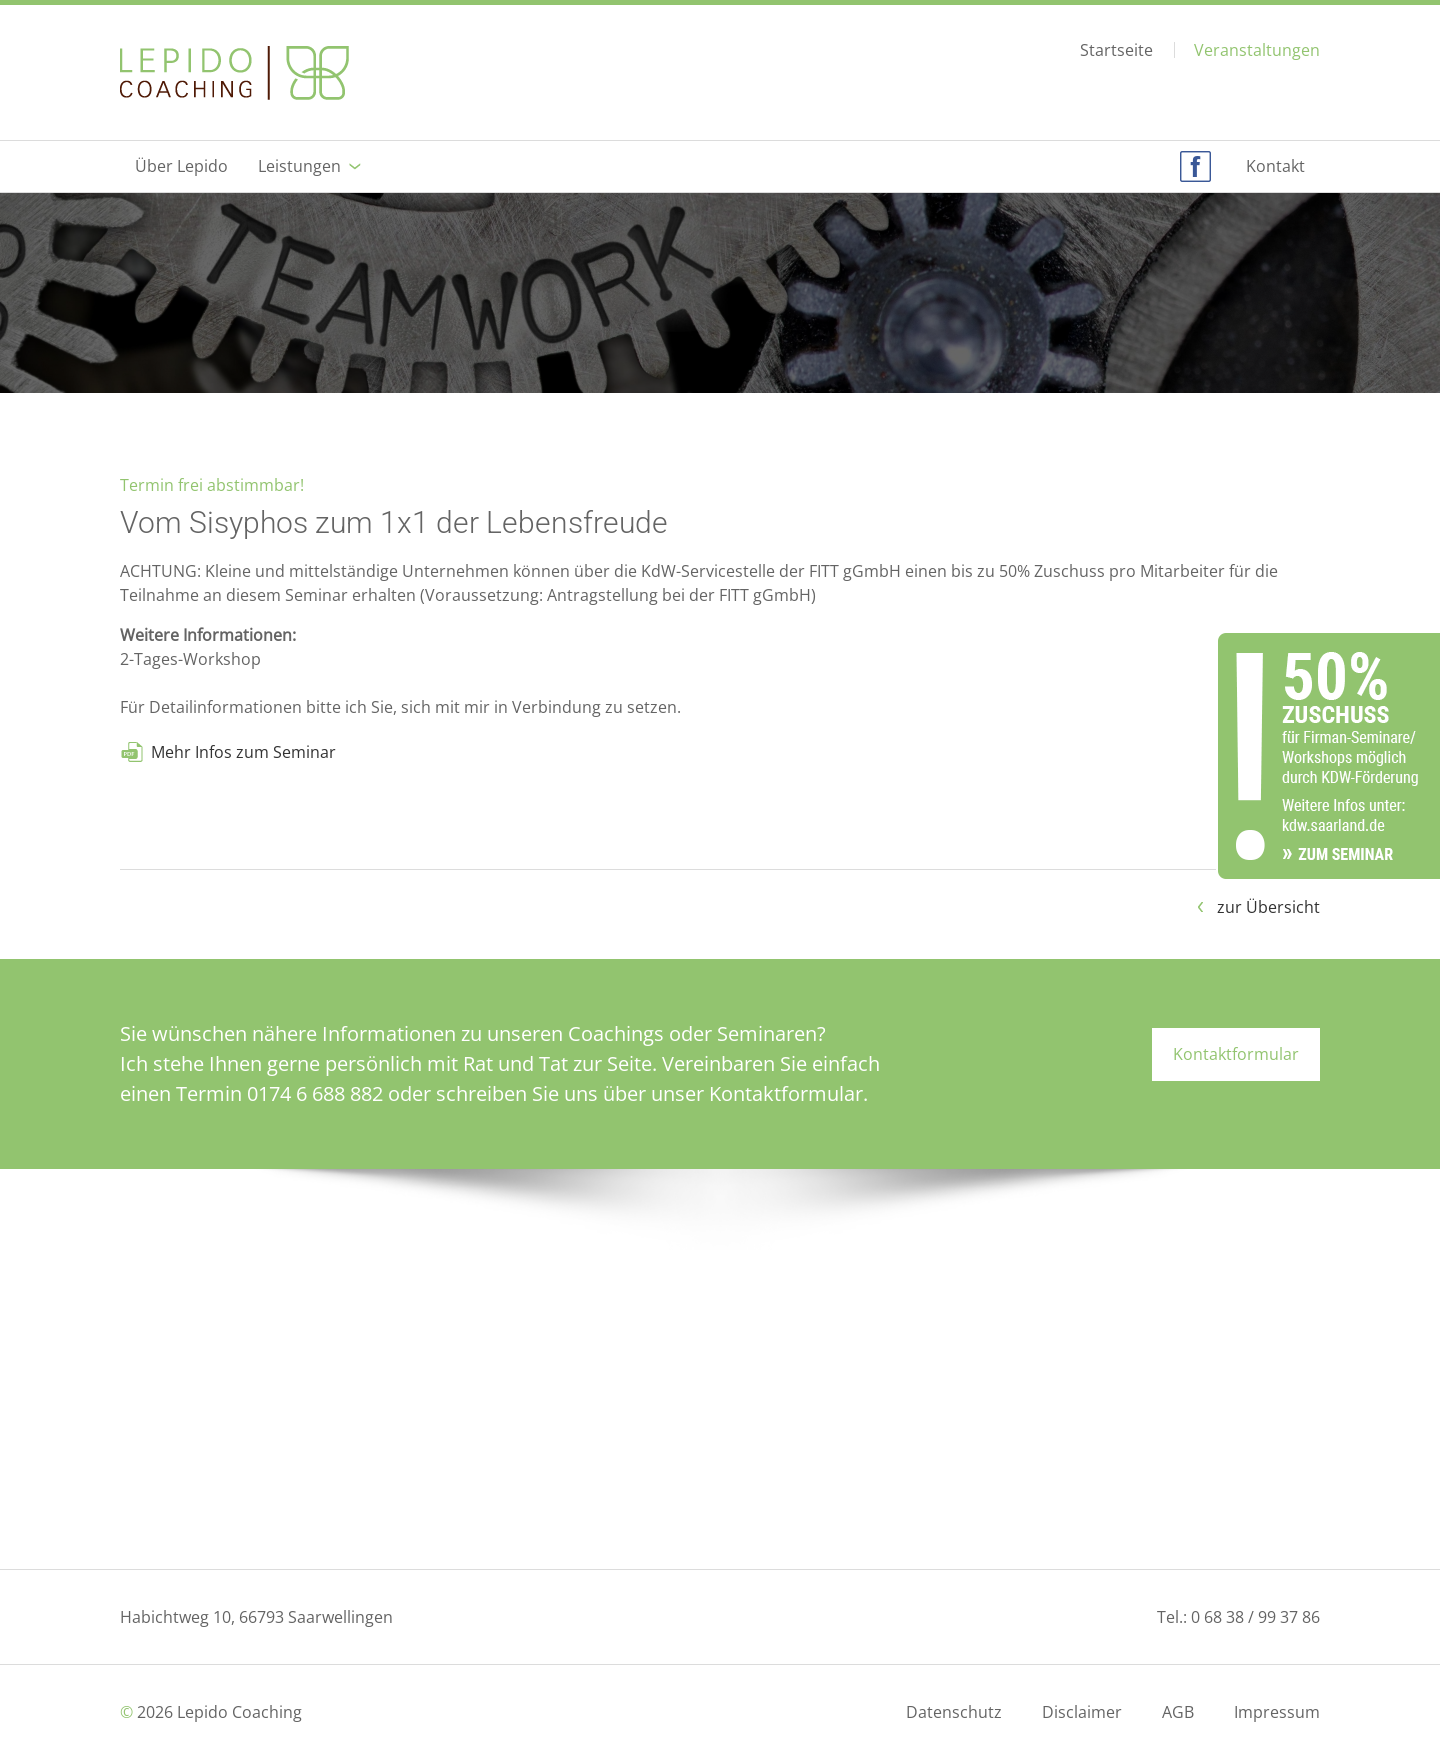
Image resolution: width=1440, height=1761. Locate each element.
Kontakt (1275, 166)
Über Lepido (181, 166)
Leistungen (299, 166)
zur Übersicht (1268, 907)
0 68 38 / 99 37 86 (1255, 1617)
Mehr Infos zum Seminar (243, 752)
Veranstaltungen (1257, 50)
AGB (1178, 1712)
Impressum (1277, 1712)
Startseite (1116, 51)
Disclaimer (1082, 1712)
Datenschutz (954, 1712)
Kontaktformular (1236, 1054)
